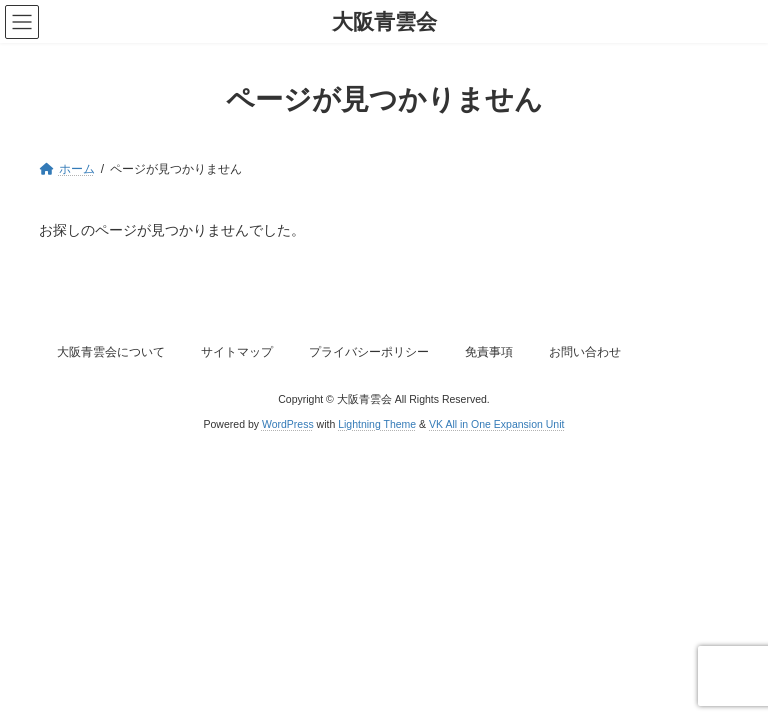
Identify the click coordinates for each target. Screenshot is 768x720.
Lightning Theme (377, 424)
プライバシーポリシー (369, 352)
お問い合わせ (585, 352)
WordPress (288, 424)
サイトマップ (237, 352)
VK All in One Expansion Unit (496, 424)
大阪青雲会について (111, 352)
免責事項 (489, 352)
